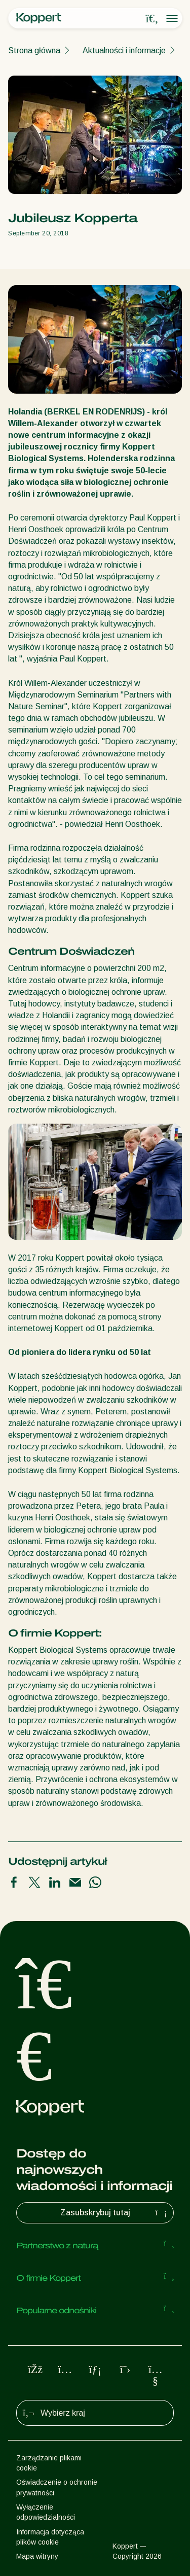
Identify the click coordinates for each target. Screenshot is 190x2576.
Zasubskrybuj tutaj (115, 2213)
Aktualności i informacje (124, 50)
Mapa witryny (37, 2556)
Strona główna (34, 50)
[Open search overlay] (152, 19)
